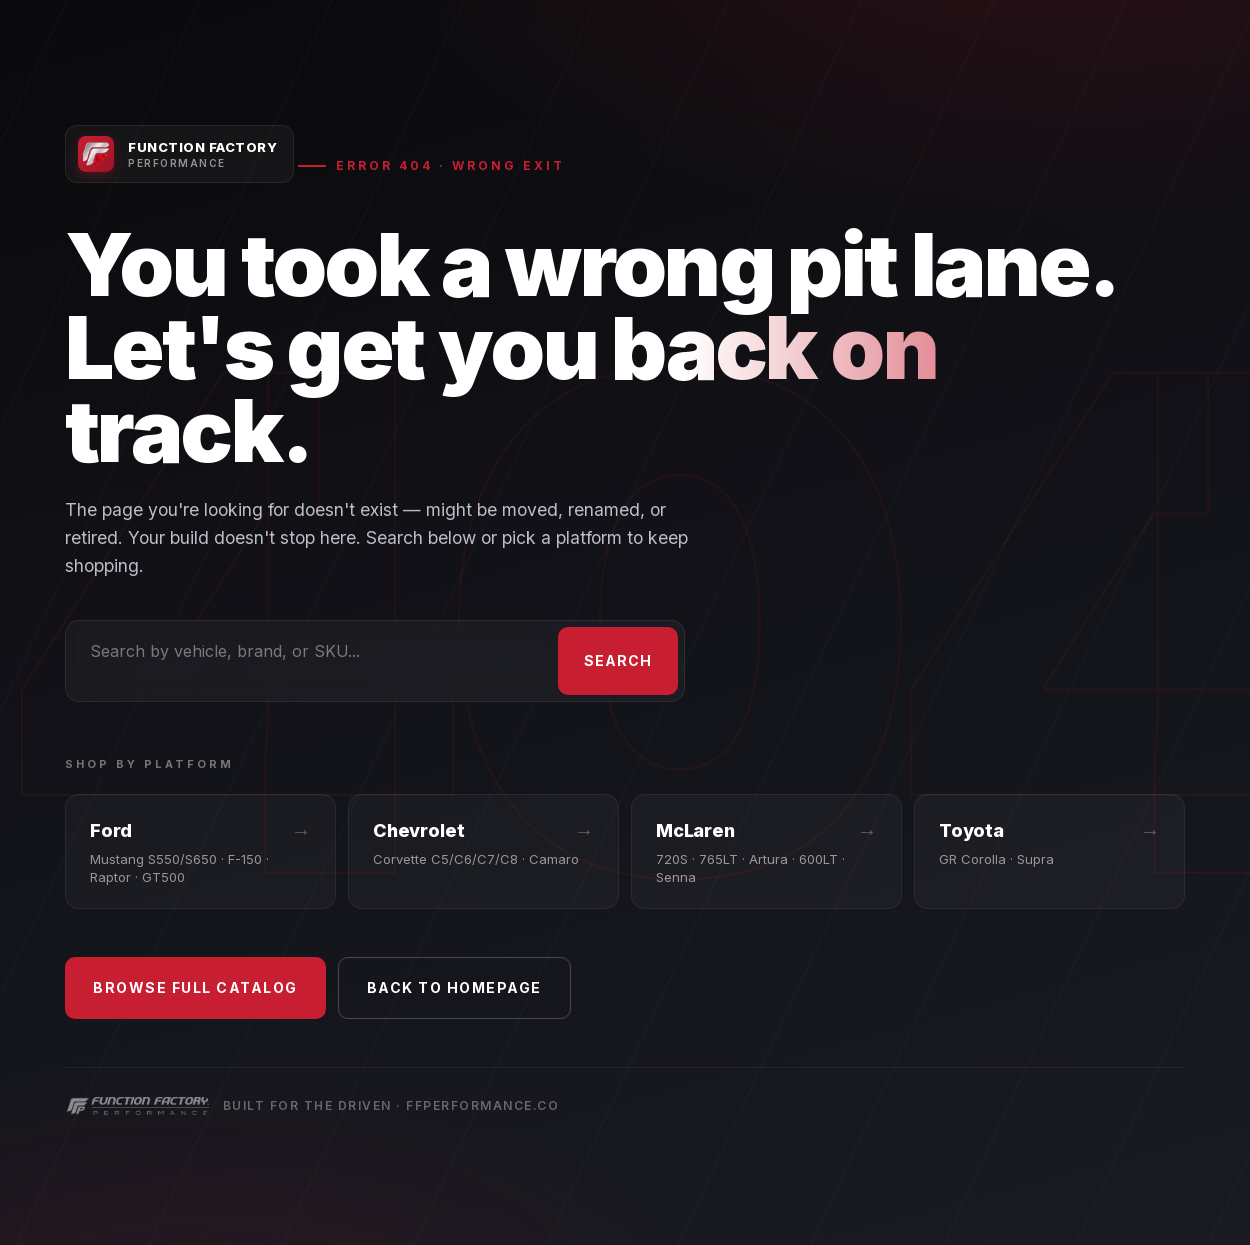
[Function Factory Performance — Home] (179, 154)
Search (618, 660)
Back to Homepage (454, 987)
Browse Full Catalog (195, 987)
